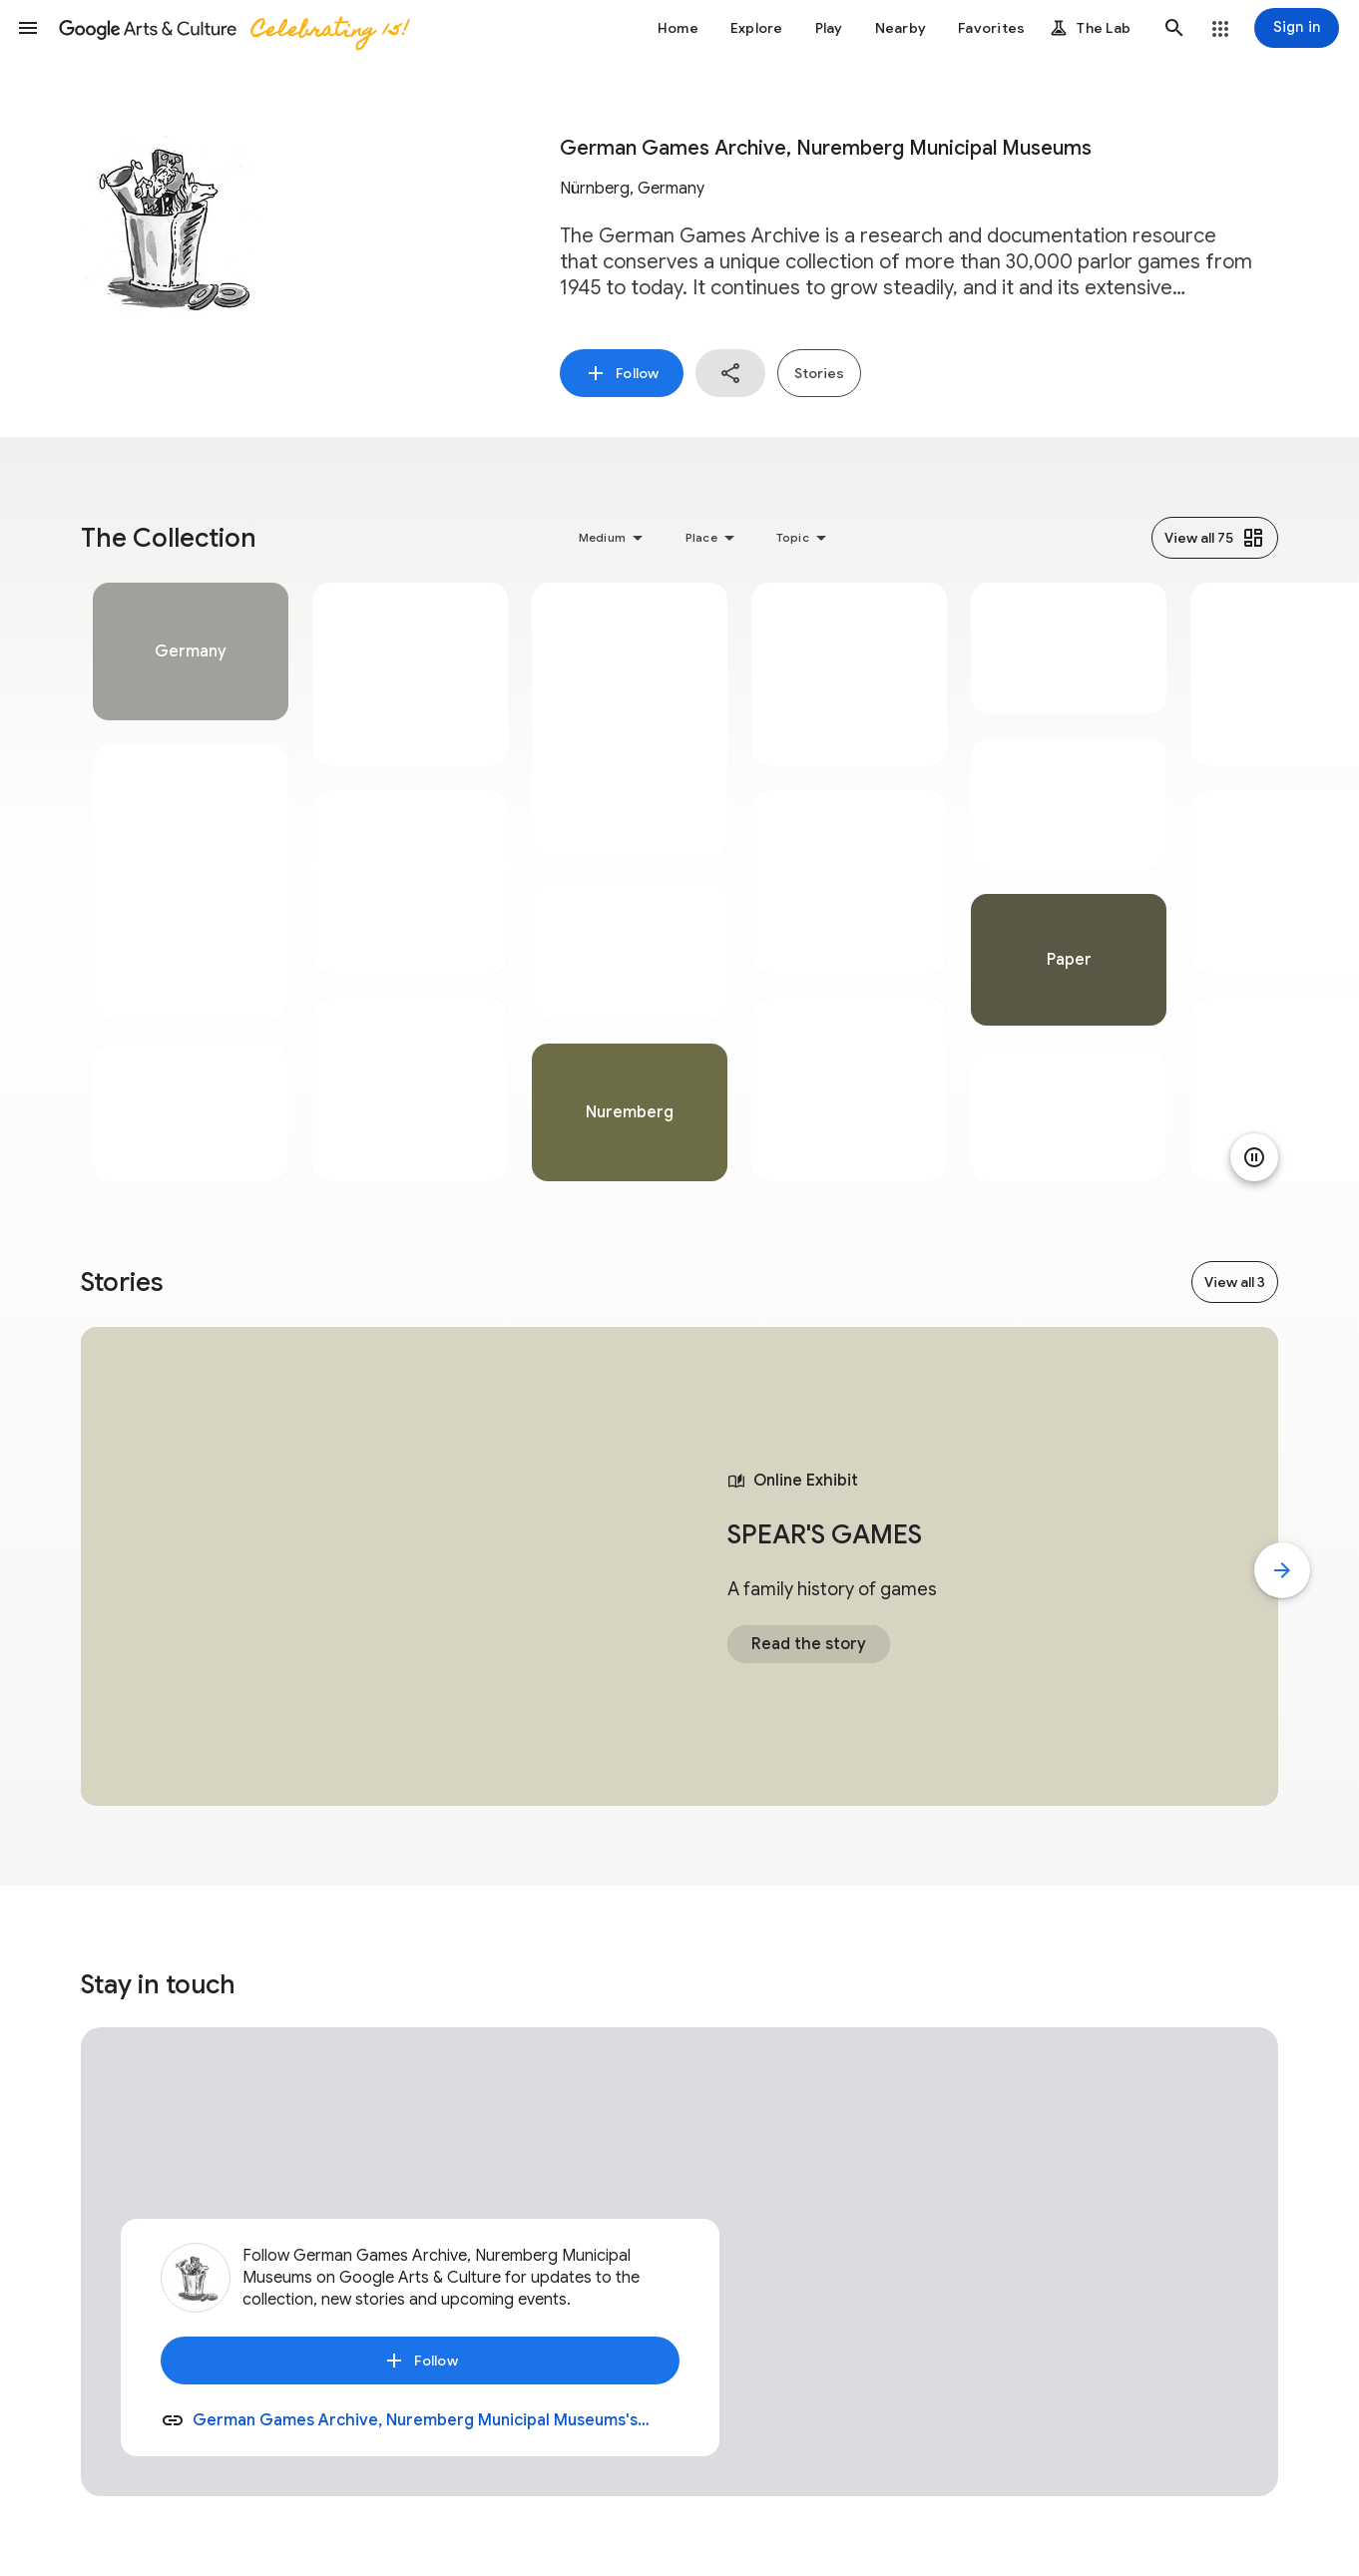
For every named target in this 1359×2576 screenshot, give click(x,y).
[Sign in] (1296, 28)
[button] (28, 28)
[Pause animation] (1254, 1157)
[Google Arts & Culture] (232, 28)
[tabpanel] (190, 882)
